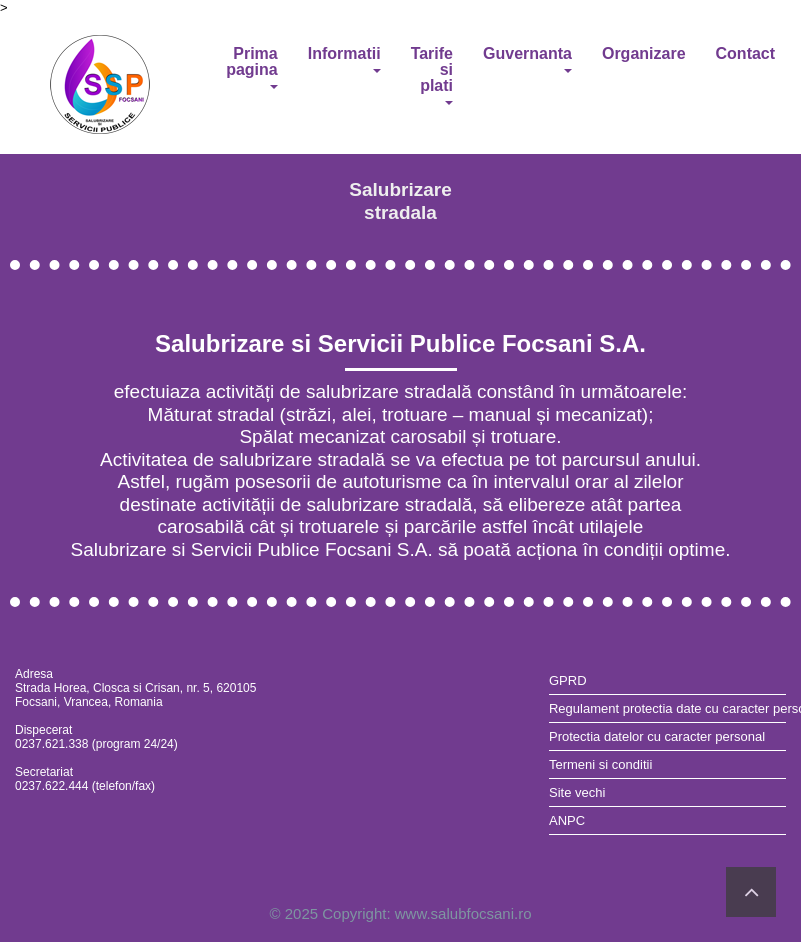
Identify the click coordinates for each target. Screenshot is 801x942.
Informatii (344, 59)
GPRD (568, 680)
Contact (746, 53)
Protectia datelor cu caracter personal (657, 736)
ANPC (567, 820)
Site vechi (577, 792)
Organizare (644, 53)
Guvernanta (527, 59)
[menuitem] (667, 681)
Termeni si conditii (600, 764)
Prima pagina (252, 67)
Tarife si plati (432, 75)
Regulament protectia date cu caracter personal (667, 708)
